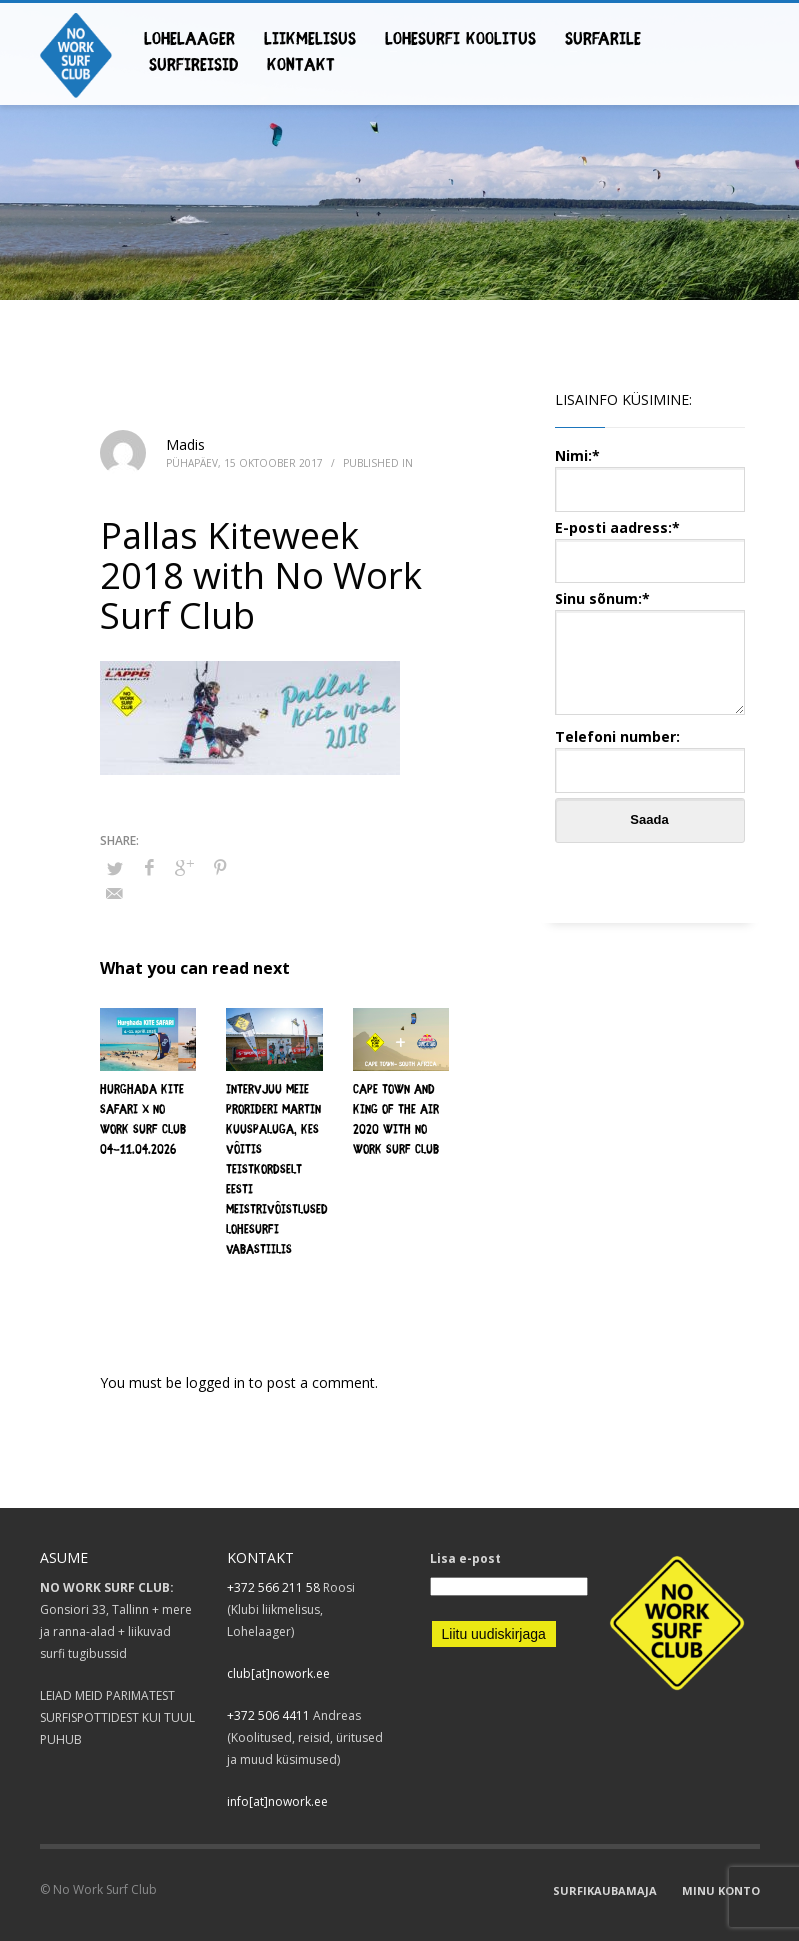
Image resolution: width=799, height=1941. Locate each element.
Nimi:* (650, 471)
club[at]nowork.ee (278, 1673)
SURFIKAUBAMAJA (605, 1890)
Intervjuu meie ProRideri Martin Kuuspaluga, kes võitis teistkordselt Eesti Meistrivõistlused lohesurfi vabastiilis (277, 1170)
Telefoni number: (650, 752)
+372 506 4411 (268, 1715)
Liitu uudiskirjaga (494, 1634)
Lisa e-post (465, 1558)
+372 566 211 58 (273, 1587)
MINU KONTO (721, 1890)
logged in (217, 1382)
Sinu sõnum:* (650, 654)
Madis (185, 444)
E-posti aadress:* (650, 543)
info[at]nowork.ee (277, 1801)
